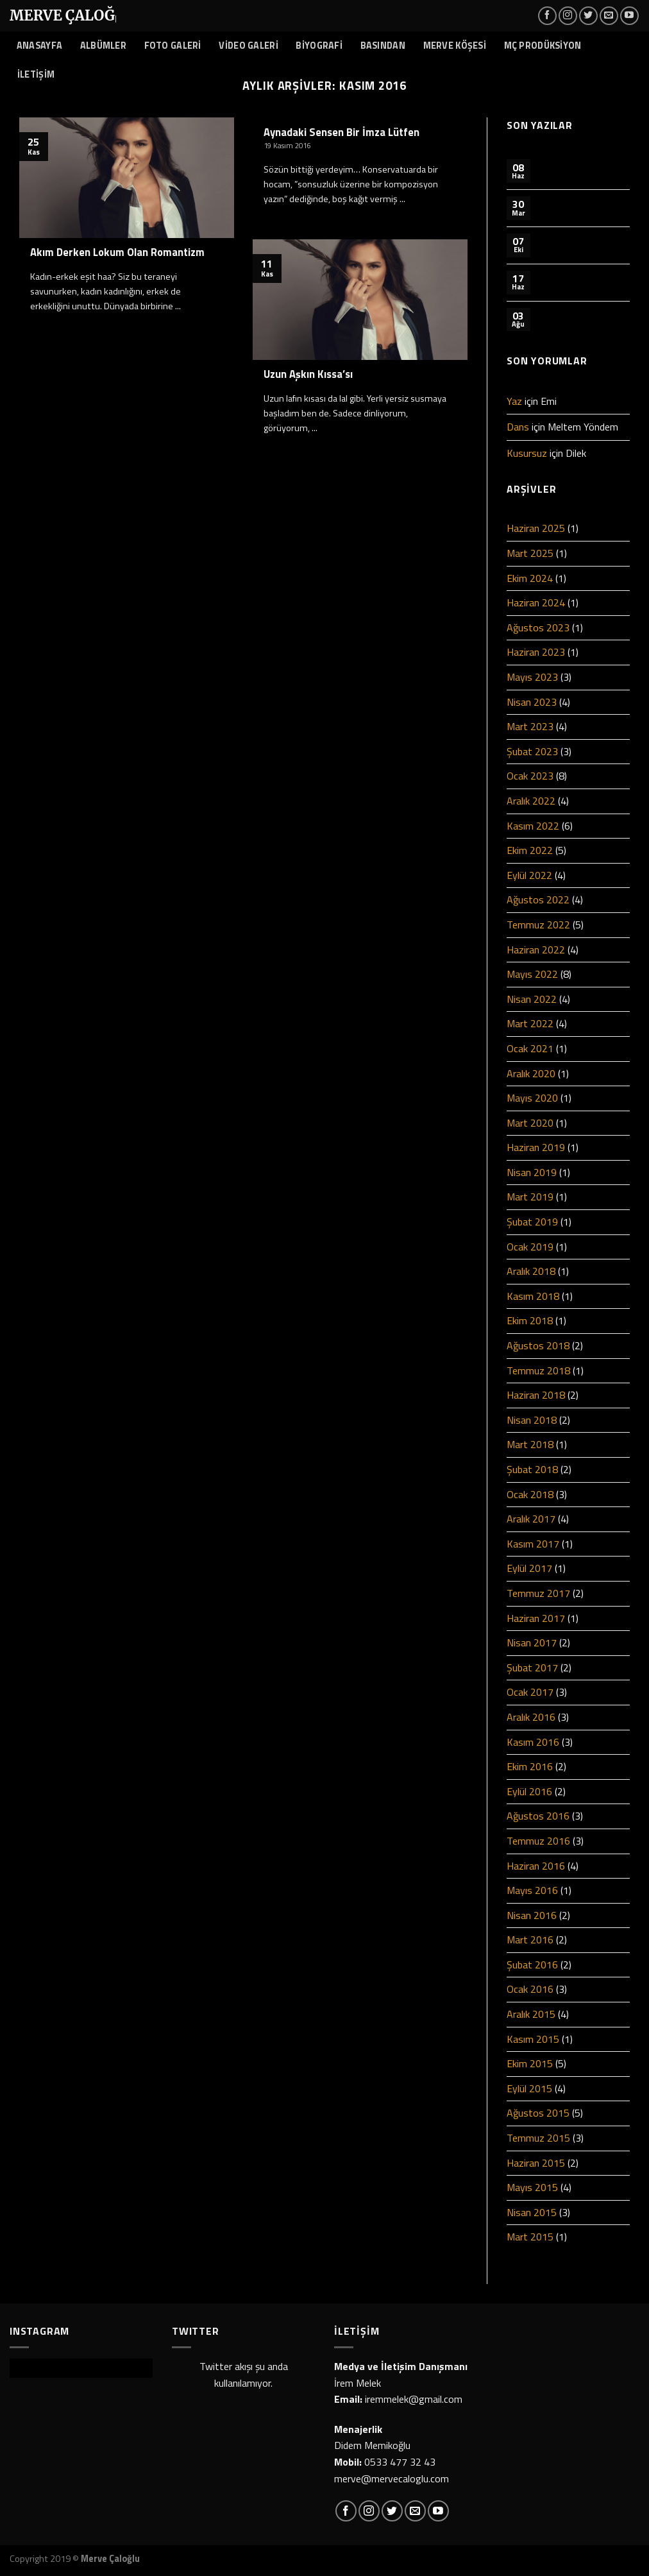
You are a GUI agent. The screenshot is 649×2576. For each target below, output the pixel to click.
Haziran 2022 (536, 949)
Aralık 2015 (531, 2014)
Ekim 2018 (530, 1320)
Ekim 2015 (530, 2063)
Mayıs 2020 (532, 1097)
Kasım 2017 (533, 1543)
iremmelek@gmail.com (413, 2399)
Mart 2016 (530, 1939)
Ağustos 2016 (538, 1815)
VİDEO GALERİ (248, 45)
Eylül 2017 (529, 1568)
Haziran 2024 (536, 602)
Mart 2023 (530, 726)
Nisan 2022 (532, 999)
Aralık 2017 (531, 1518)
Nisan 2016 (532, 1915)
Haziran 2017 (536, 1618)
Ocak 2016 (530, 1989)
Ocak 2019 (530, 1246)
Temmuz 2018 (538, 1370)
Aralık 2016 (531, 1717)
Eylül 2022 (529, 875)
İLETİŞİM (36, 74)
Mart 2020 (530, 1122)
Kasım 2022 (533, 825)
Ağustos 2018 (538, 1345)
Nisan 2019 (532, 1172)
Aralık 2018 (531, 1271)
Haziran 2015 (536, 2163)
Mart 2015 (530, 2236)
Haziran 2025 (536, 528)
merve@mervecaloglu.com (391, 2478)
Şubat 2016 (532, 1964)
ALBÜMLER (103, 45)
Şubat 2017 (532, 1667)
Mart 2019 (530, 1196)
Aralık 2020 (531, 1073)
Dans (518, 426)
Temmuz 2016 (538, 1840)
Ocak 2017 (530, 1692)
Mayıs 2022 (532, 974)
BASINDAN (382, 45)
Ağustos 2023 (538, 627)
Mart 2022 (530, 1023)
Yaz (514, 401)
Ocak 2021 (530, 1048)
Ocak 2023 (530, 775)
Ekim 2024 (530, 578)
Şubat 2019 (532, 1221)
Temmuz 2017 (538, 1593)
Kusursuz (527, 453)
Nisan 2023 (532, 702)
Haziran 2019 (536, 1147)
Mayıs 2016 (532, 1890)
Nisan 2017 (532, 1642)
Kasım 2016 (533, 1742)
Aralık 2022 (531, 800)
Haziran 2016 (536, 1865)
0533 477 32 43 (399, 2461)
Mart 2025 (530, 553)
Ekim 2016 (530, 1766)
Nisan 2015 (532, 2212)
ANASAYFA (39, 45)
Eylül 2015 (529, 2088)
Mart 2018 (530, 1444)
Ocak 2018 (530, 1494)
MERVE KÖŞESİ (454, 45)
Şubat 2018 (532, 1469)
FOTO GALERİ (172, 45)
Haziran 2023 (536, 652)
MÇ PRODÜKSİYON (543, 45)
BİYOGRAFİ (319, 45)
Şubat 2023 (532, 751)
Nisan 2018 (532, 1420)
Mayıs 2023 (532, 677)
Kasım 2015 (533, 2039)
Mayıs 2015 (532, 2187)
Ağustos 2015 (538, 2112)
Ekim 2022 (530, 850)
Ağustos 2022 (538, 899)
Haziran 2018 (536, 1395)
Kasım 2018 (533, 1296)
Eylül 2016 (529, 1791)
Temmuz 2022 (538, 924)
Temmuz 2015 (538, 2137)
